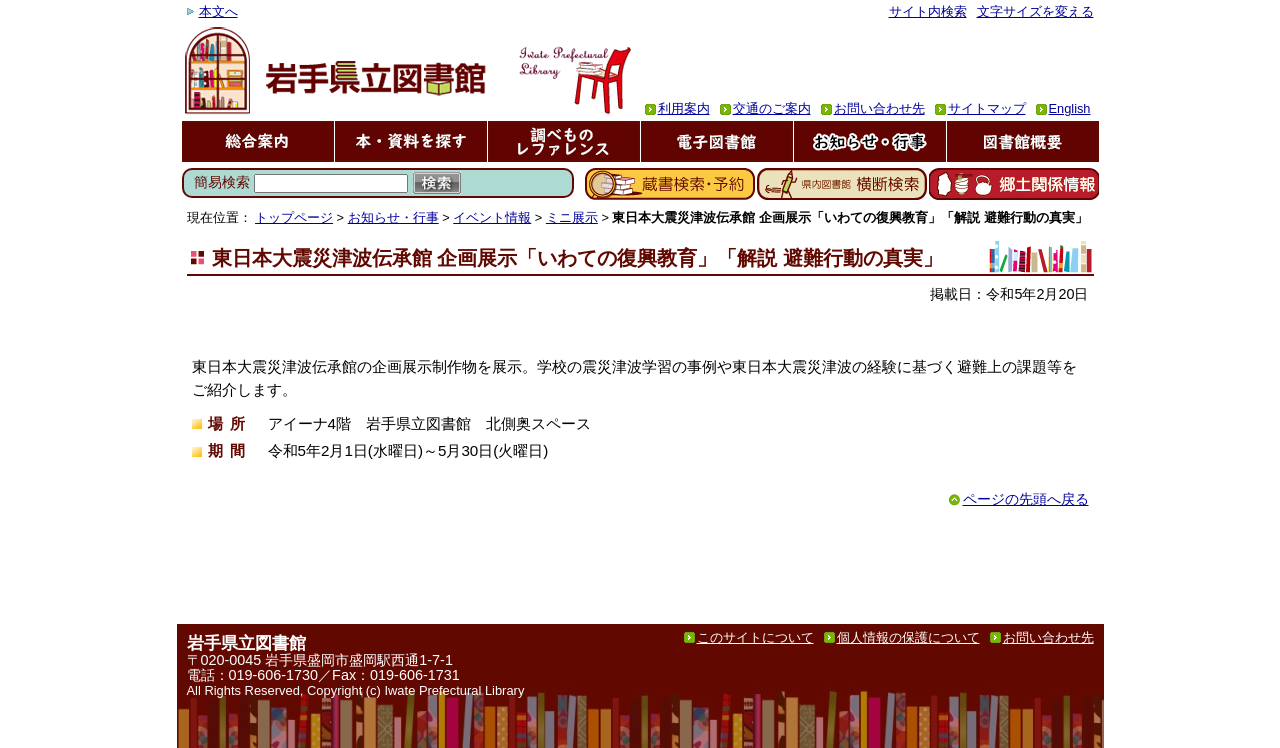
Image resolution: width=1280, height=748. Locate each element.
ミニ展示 (572, 217)
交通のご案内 (772, 108)
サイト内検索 (928, 11)
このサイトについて (755, 637)
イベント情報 (492, 217)
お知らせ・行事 (393, 217)
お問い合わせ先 (879, 108)
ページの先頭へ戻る (1026, 499)
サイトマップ (987, 108)
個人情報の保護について (908, 637)
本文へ (218, 11)
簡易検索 (222, 182)
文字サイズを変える (1035, 11)
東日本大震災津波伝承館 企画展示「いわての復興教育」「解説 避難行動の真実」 (577, 258)
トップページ (294, 217)
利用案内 (684, 108)
